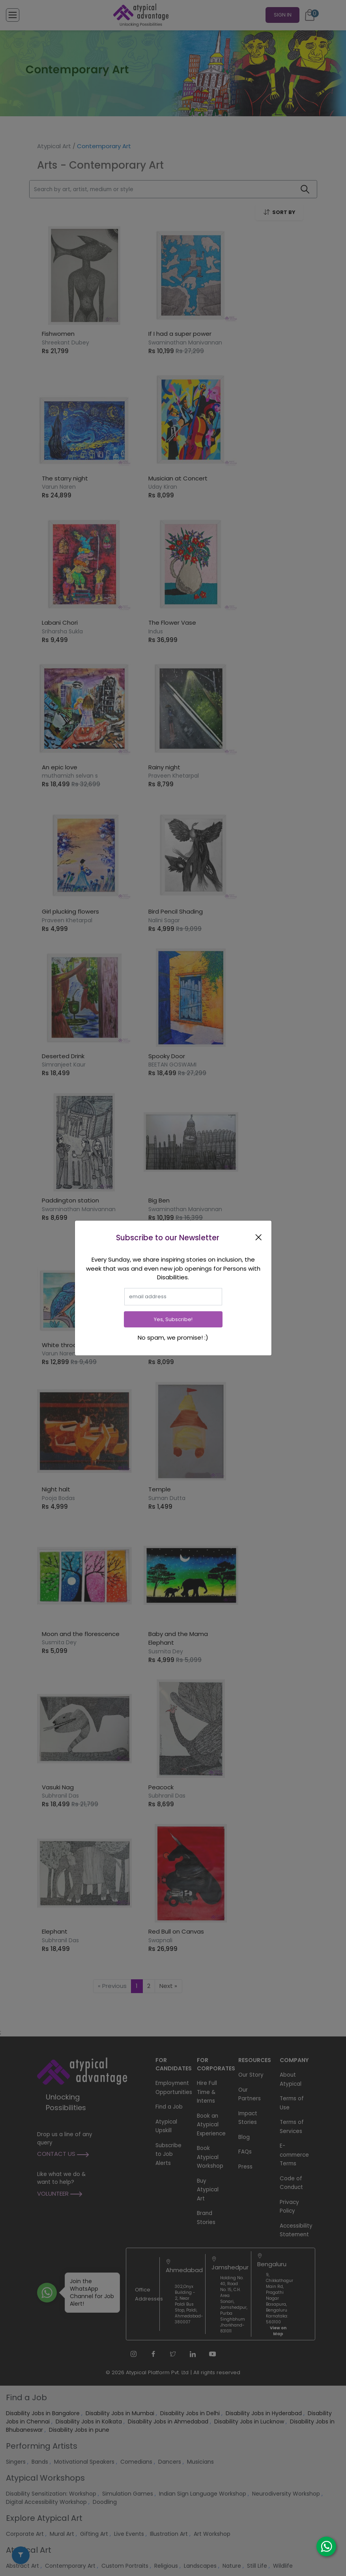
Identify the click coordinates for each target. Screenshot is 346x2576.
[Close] (260, 1236)
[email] (173, 1296)
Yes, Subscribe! (173, 1319)
